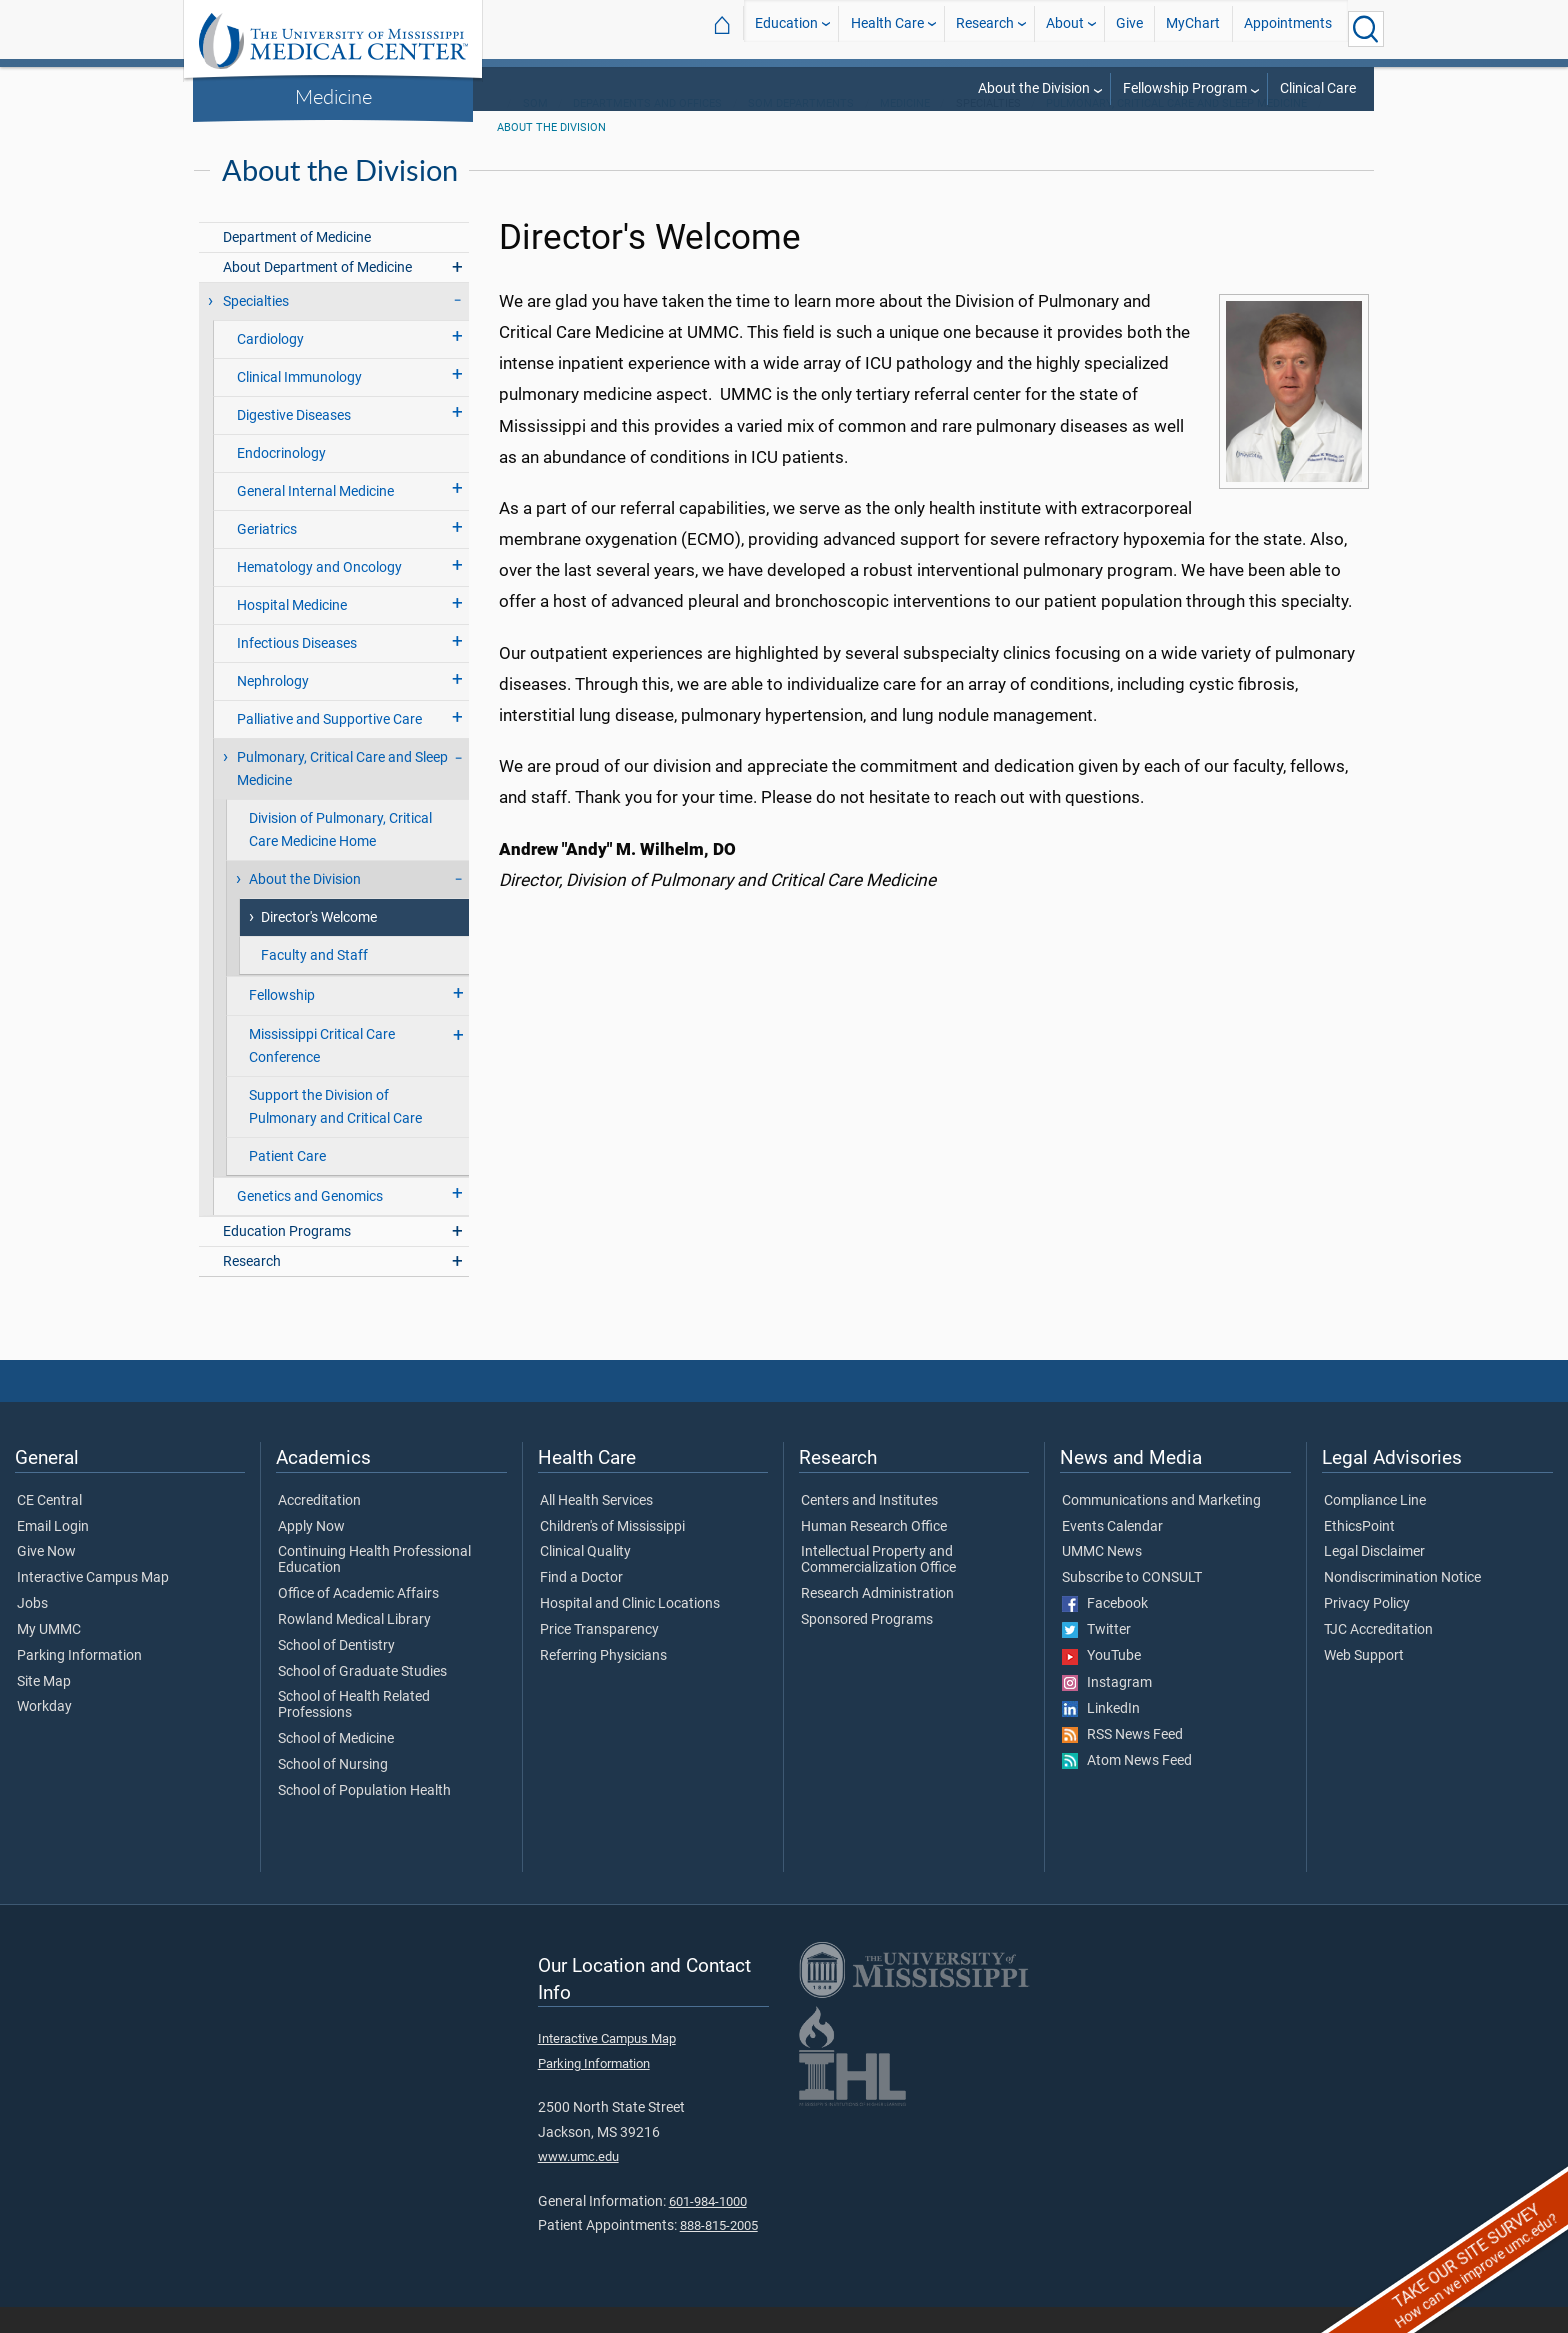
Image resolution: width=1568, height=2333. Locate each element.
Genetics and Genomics (310, 1222)
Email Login (53, 1553)
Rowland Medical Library (354, 1646)
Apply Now (311, 1553)
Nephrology (273, 707)
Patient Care (287, 1182)
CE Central (49, 1527)
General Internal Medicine (315, 517)
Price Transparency (599, 1656)
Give (1129, 28)
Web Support (1364, 1682)
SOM (535, 129)
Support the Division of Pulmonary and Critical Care (335, 1133)
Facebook (1105, 1630)
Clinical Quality (585, 1578)
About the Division (1034, 88)
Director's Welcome (319, 943)
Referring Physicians (603, 1682)
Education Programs (287, 1257)
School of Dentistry (336, 1672)
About (1065, 28)
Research (985, 28)
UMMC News (1102, 1578)
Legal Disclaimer (1374, 1578)
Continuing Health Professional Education (374, 1586)
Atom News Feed (1127, 1787)
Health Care (887, 28)
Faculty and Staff (314, 981)
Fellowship (282, 1021)
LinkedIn (1101, 1735)
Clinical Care (1318, 88)
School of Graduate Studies (362, 1698)
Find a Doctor (581, 1604)
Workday (44, 1733)
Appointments (1288, 28)
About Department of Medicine (317, 293)
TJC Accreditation (1378, 1656)
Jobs (32, 1630)
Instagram (1107, 1709)
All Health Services (596, 1527)
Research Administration (877, 1620)
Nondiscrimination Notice (1402, 1604)
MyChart (1193, 28)
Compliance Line (1375, 1527)
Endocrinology (281, 479)
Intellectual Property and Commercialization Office (878, 1586)
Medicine (333, 96)
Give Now (46, 1578)
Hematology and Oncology (319, 593)
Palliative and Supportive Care (329, 745)
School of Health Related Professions (354, 1731)
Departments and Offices (647, 129)
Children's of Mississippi (612, 1553)
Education (786, 28)
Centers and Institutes (869, 1527)
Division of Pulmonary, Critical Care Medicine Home (340, 856)
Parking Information (79, 1682)
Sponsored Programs (867, 1646)
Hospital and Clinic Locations (630, 1630)
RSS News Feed (1122, 1761)
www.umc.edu (578, 2182)
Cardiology (270, 365)
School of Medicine (336, 1765)
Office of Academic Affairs (358, 1620)
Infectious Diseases (297, 669)
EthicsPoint (1359, 1553)
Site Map (44, 1708)
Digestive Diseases (294, 441)
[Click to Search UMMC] (1366, 29)
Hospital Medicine (292, 631)
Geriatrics (267, 555)
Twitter (1096, 1656)
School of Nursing (333, 1791)
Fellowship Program (1185, 88)
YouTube (1101, 1682)
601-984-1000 (708, 2227)
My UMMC (49, 1656)
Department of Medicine (297, 263)
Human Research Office (874, 1553)
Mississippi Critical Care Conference (322, 1072)
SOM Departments (801, 129)
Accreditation (319, 1527)
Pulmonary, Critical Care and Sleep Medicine (1176, 129)
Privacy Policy (1367, 1630)
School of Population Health (364, 1817)
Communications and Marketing (1161, 1527)
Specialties (256, 327)
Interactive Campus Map (93, 1604)
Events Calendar (1112, 1553)
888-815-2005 (719, 2251)
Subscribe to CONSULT (1132, 1604)
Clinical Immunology (299, 403)
